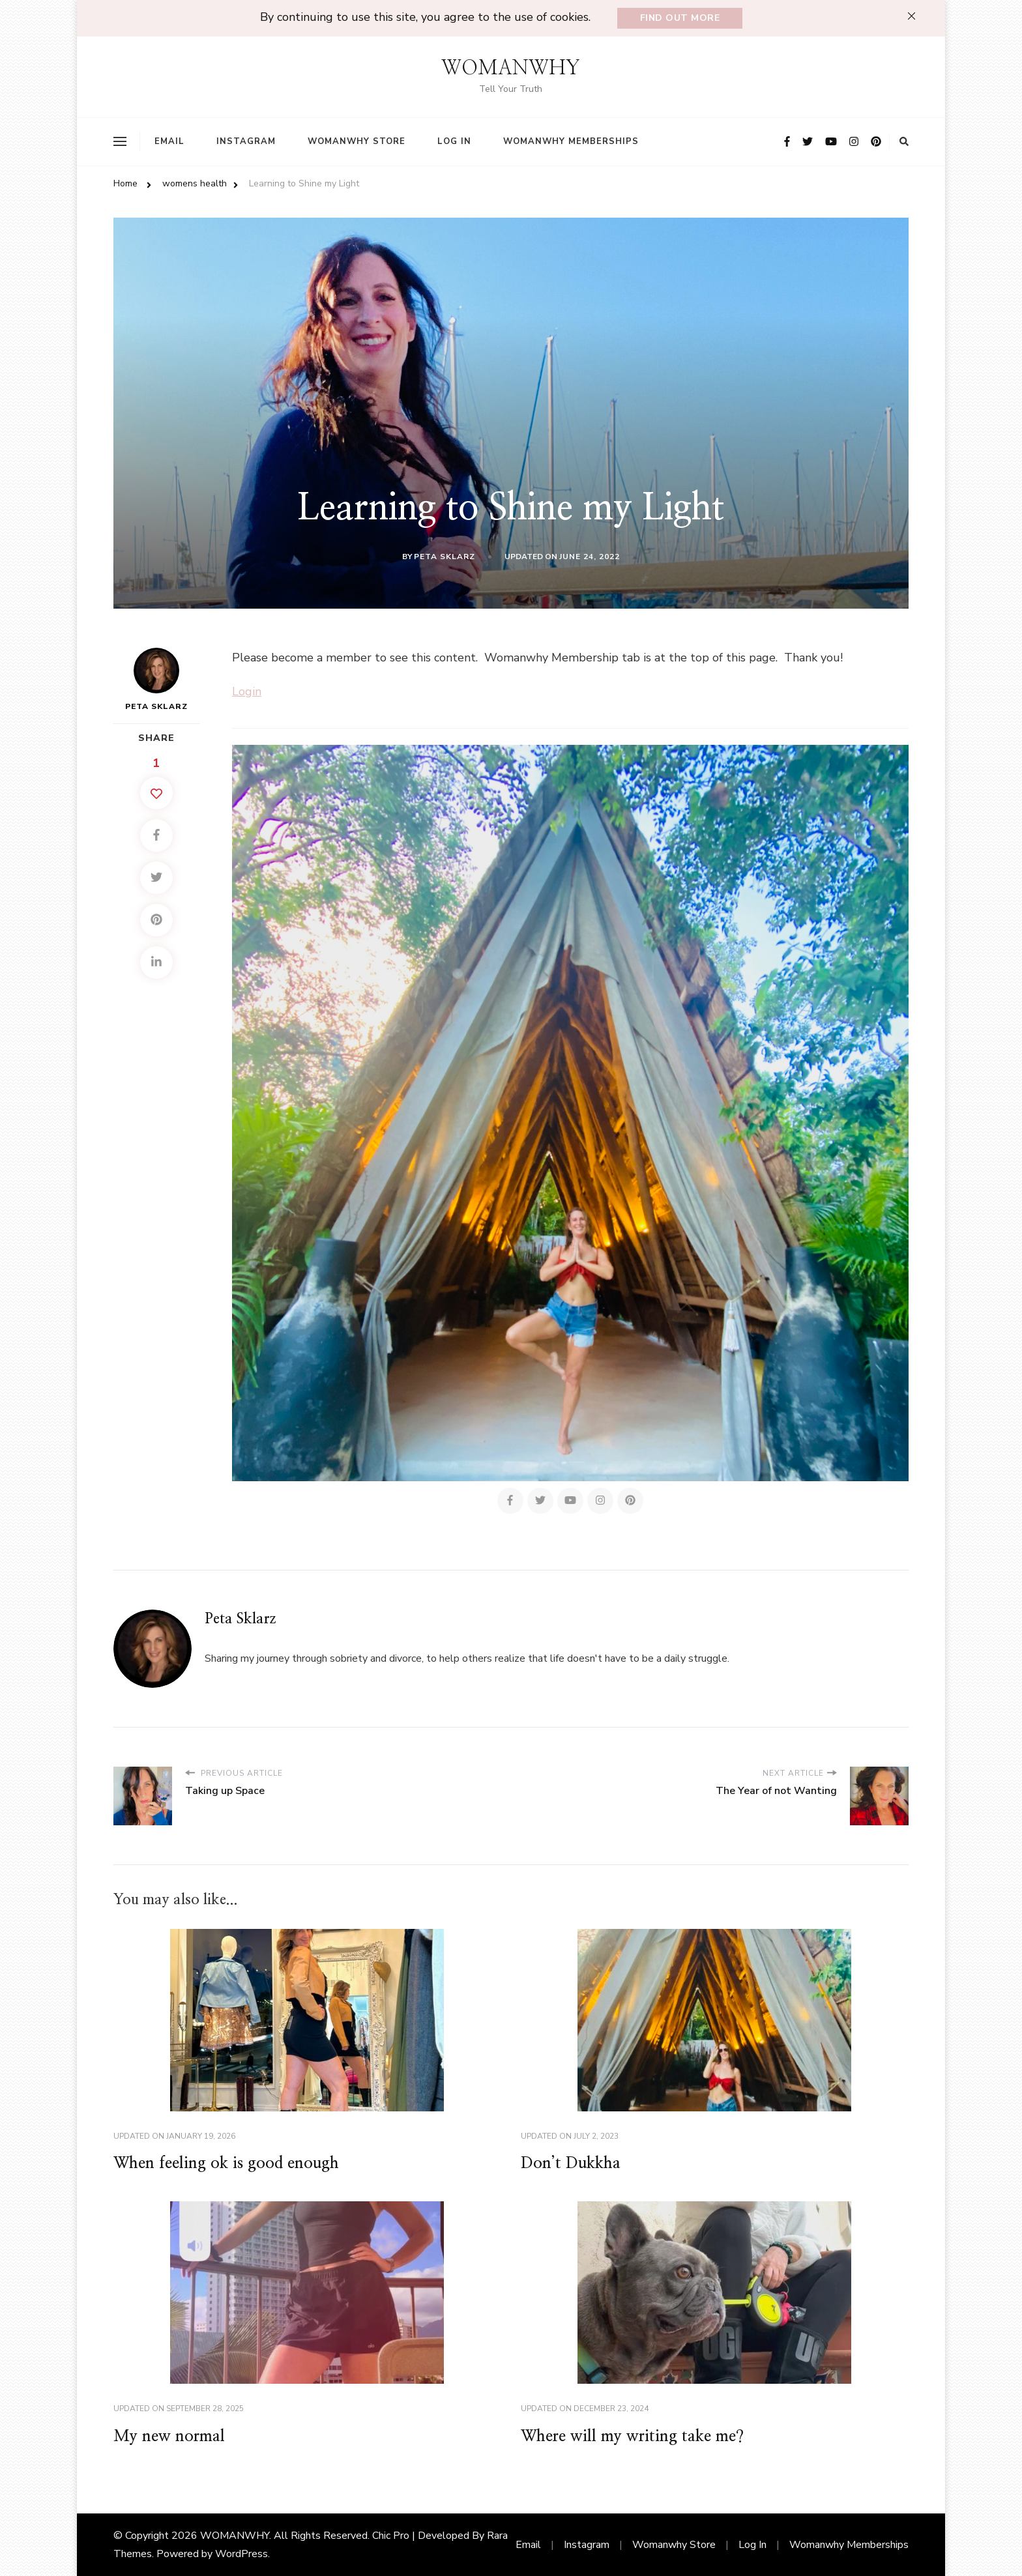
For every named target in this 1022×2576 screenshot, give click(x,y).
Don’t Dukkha (570, 2163)
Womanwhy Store (356, 141)
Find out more (680, 18)
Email (169, 141)
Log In (454, 141)
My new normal (169, 2436)
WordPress (241, 2554)
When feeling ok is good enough (226, 2163)
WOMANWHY (510, 68)
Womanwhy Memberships (571, 141)
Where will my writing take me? (632, 2436)
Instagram (246, 141)
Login (246, 691)
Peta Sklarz (444, 556)
